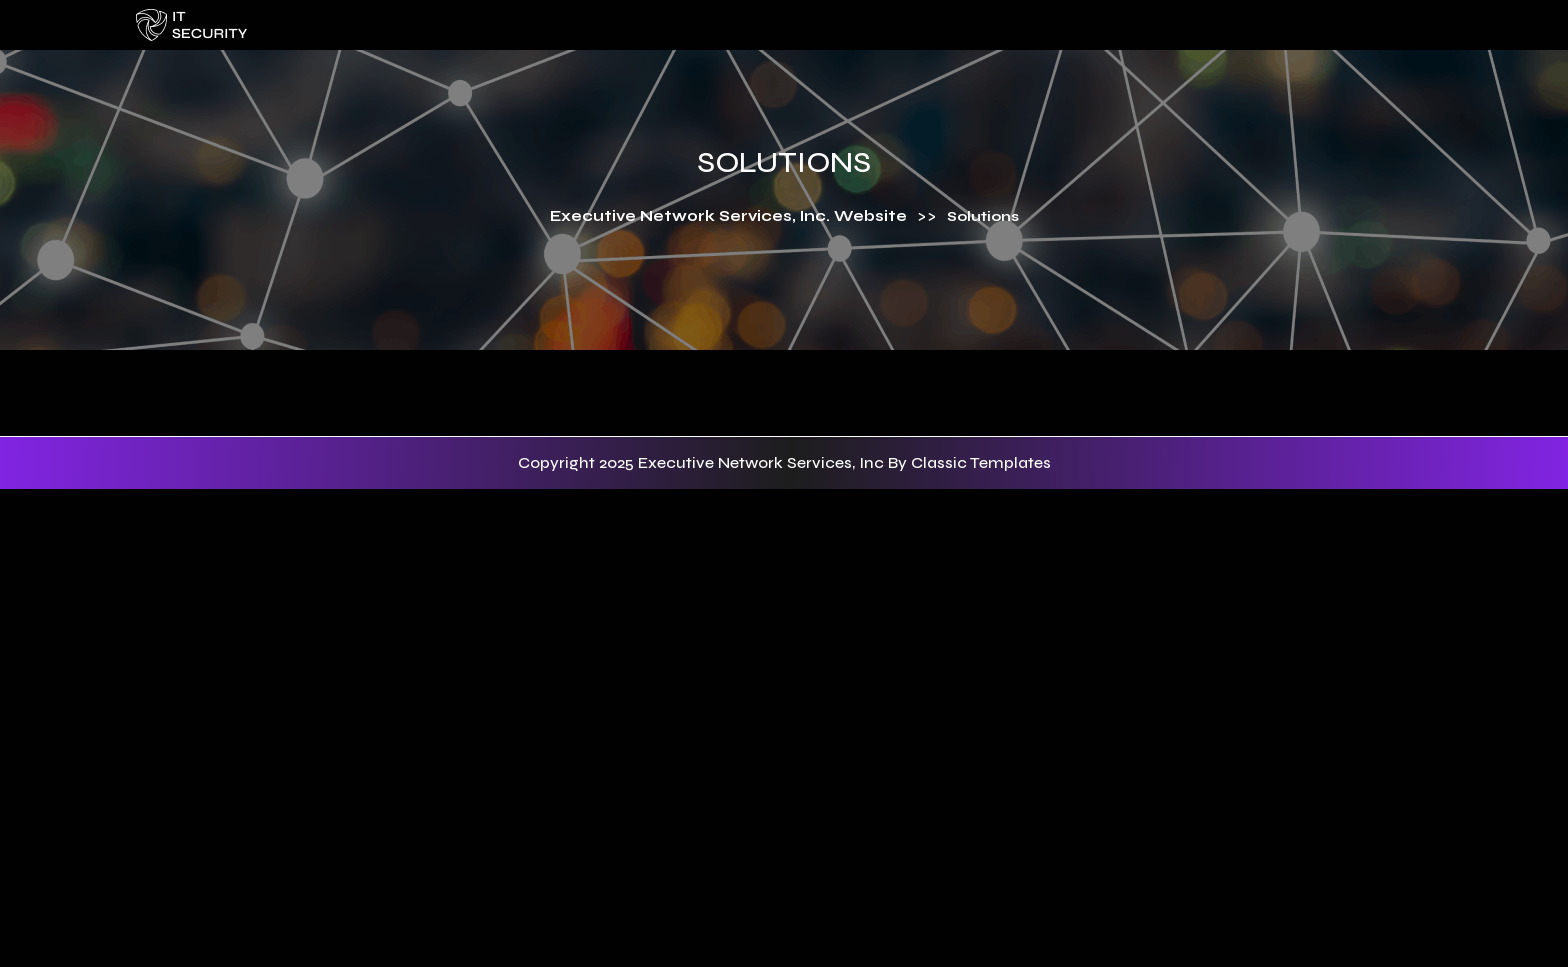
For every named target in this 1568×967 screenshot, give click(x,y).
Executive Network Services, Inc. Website (728, 216)
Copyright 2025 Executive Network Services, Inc (703, 462)
